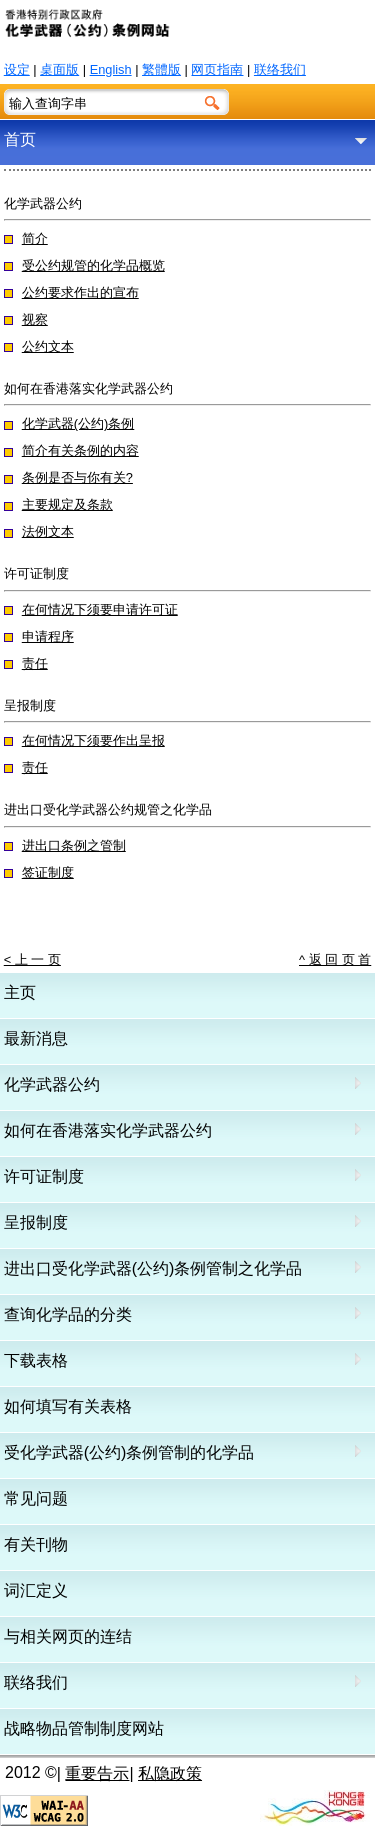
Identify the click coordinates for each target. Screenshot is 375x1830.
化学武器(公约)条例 (78, 423)
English (111, 69)
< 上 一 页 (32, 959)
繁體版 (161, 69)
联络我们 (280, 69)
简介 (35, 238)
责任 (35, 663)
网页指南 (217, 69)
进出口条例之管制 (74, 845)
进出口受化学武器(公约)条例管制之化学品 (153, 1268)
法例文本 (48, 531)
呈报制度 (36, 1222)
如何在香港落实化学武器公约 (108, 1130)
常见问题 (36, 1498)
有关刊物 (36, 1544)
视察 (35, 319)
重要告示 (97, 1773)
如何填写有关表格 (68, 1406)
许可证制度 (44, 1176)
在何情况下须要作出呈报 (93, 740)
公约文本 (48, 346)
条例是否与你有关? (77, 477)
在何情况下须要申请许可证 (100, 609)
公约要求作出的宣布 (80, 292)
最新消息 (36, 1038)
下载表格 (36, 1360)
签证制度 (48, 872)
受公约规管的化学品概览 (93, 265)
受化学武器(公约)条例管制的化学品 (129, 1452)
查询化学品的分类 (68, 1314)
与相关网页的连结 (68, 1636)
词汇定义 (36, 1590)
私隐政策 (170, 1773)
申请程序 (48, 636)
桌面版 (59, 69)
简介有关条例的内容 (80, 450)
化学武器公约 (52, 1084)
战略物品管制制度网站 (84, 1728)
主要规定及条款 (67, 504)
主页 (20, 992)
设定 (17, 69)
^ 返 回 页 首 (335, 959)
